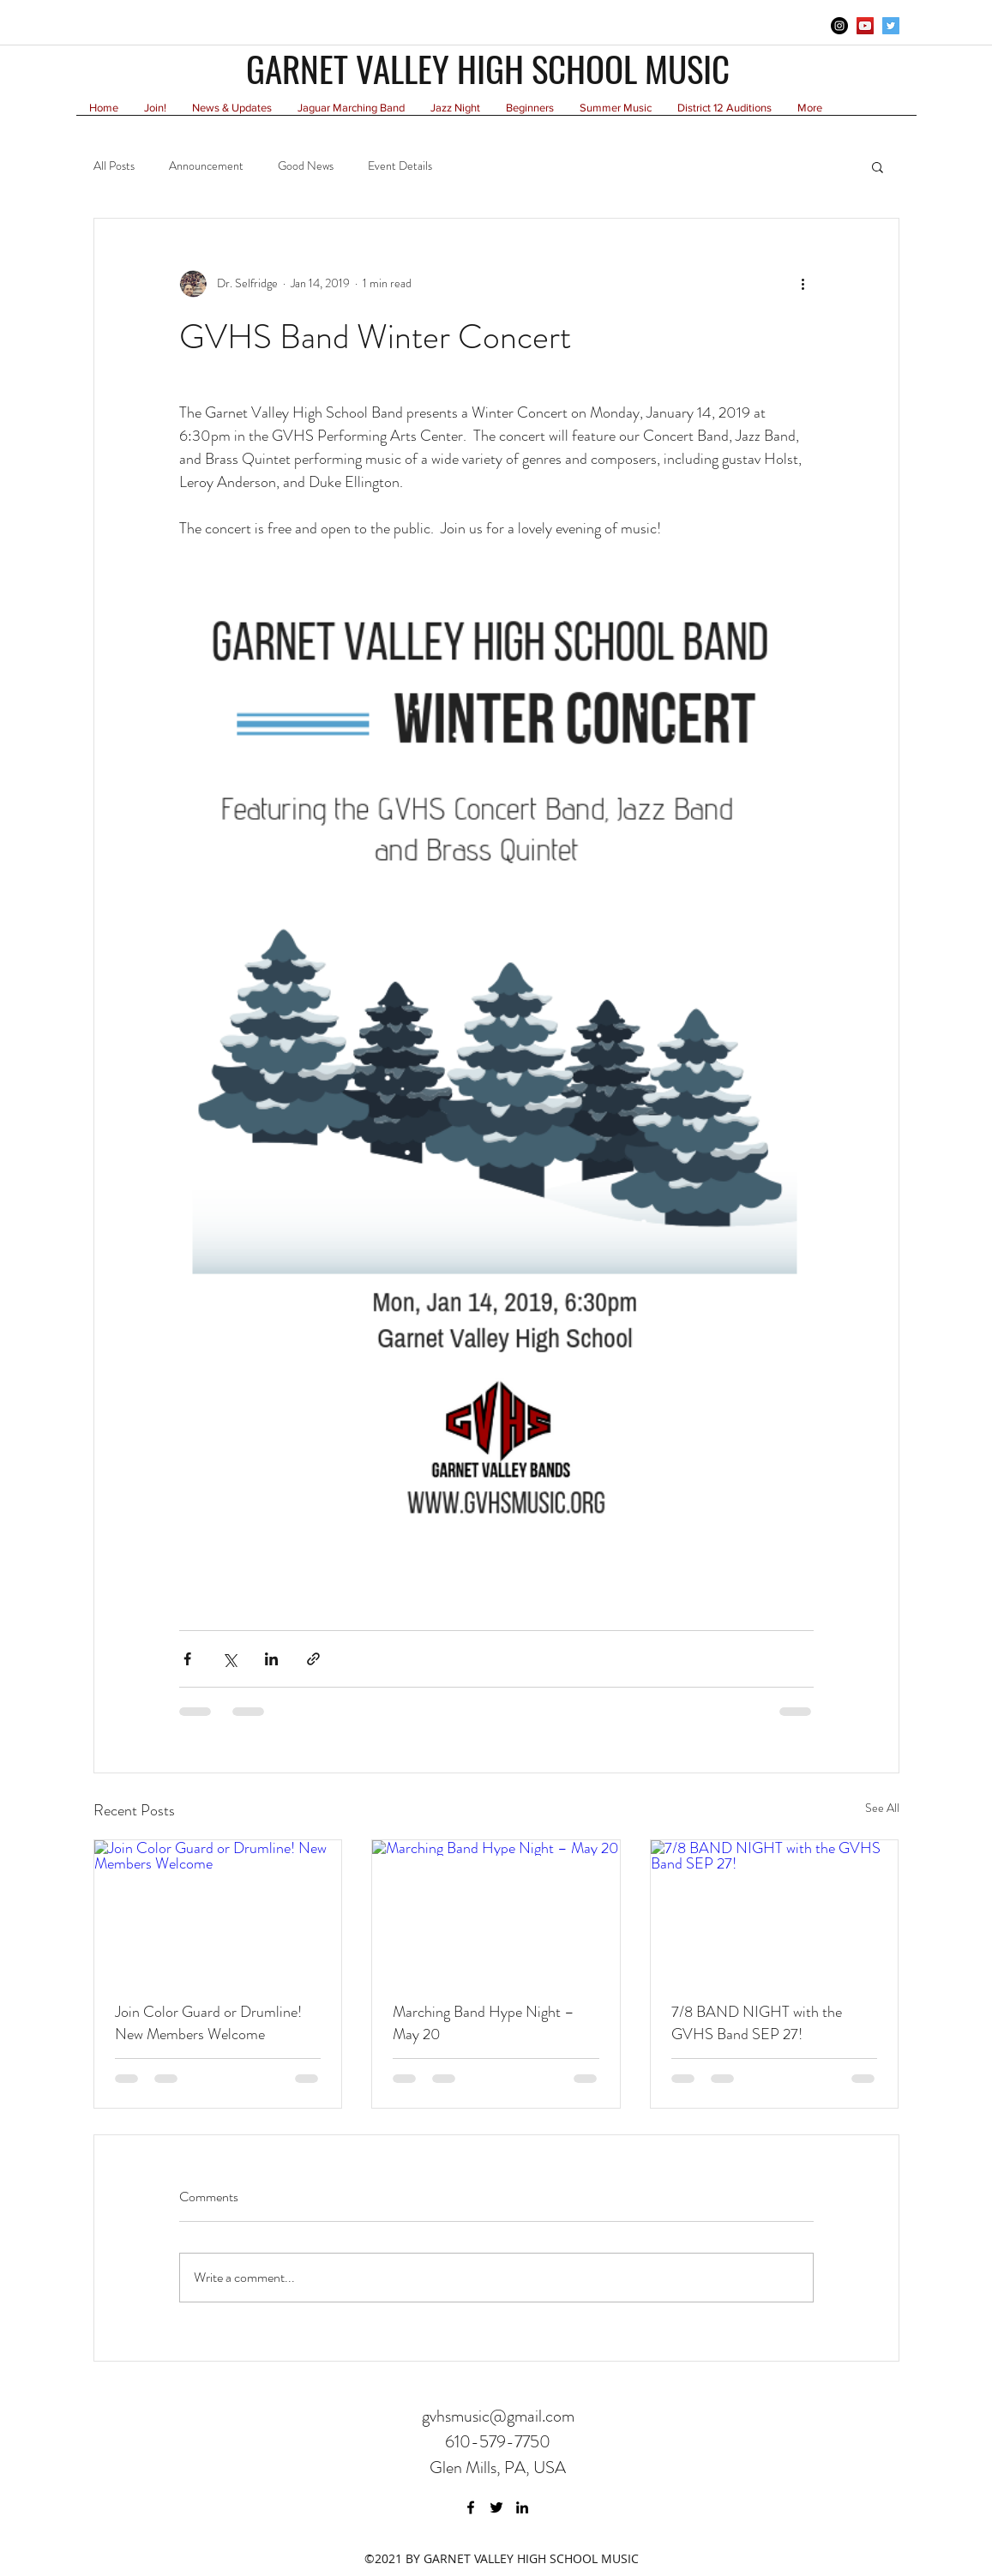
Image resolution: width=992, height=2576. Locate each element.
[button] (877, 166)
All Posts (114, 166)
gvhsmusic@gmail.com (498, 2416)
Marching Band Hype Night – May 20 (483, 2023)
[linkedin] (522, 2507)
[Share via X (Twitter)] (229, 1659)
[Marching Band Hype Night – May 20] (496, 1909)
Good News (306, 166)
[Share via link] (313, 1659)
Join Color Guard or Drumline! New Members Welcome (208, 2023)
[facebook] (470, 2507)
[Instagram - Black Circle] (839, 25)
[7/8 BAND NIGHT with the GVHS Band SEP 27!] (775, 1909)
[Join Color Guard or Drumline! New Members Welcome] (218, 1909)
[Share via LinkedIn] (271, 1659)
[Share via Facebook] (187, 1659)
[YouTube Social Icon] (865, 25)
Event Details (400, 166)
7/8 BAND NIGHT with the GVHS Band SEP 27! (756, 2023)
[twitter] (890, 25)
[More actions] (803, 284)
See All (882, 1807)
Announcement (206, 166)
